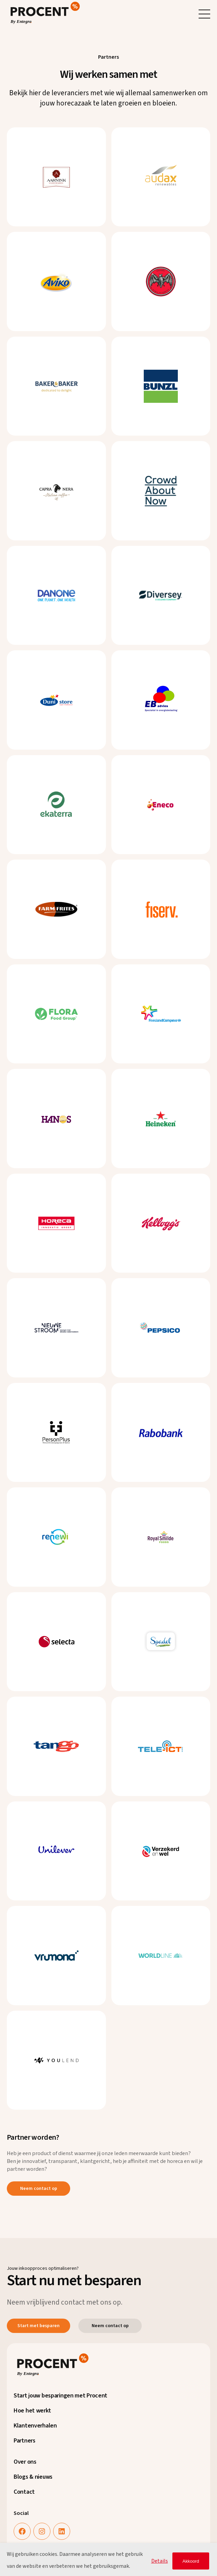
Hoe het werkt (32, 2410)
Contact (24, 2492)
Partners (24, 2440)
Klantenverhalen (35, 2425)
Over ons (25, 2462)
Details (159, 2561)
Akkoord (191, 2561)
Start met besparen (38, 2325)
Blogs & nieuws (33, 2477)
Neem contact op (38, 2188)
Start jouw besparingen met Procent (60, 2395)
